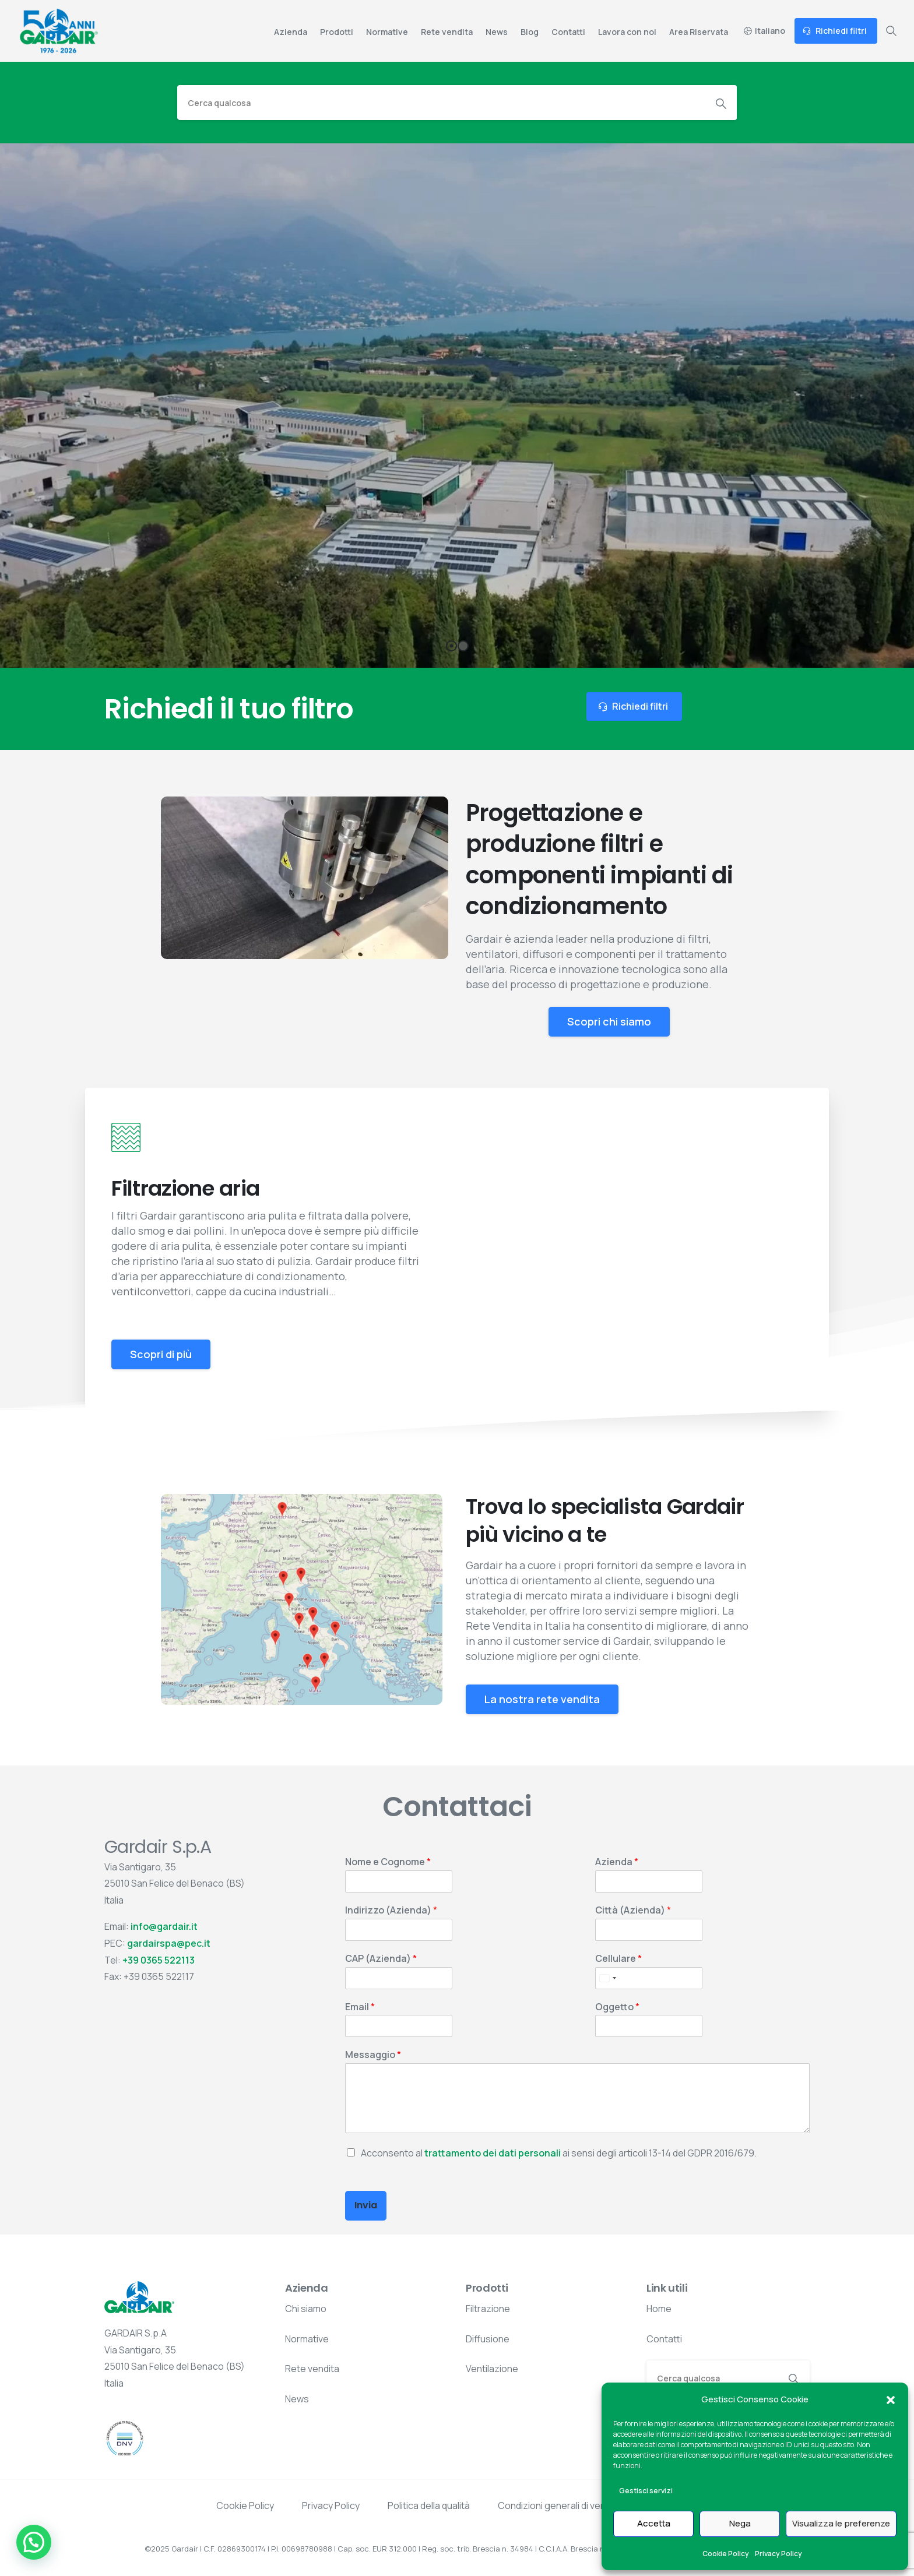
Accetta (653, 2523)
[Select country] (607, 1978)
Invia (365, 2205)
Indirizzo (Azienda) (391, 1910)
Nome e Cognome (388, 1862)
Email (360, 2007)
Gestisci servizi (646, 2491)
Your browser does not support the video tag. (304, 878)
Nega (740, 2523)
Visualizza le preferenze (841, 2523)
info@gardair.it (164, 1926)
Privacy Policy (778, 2554)
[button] (891, 2399)
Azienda (616, 1862)
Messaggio (373, 2055)
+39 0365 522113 (158, 1960)
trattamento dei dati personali (492, 2153)
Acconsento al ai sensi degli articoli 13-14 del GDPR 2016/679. (559, 2153)
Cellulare (618, 1959)
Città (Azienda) (633, 1910)
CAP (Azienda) (381, 1959)
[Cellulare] (648, 1978)
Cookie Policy (725, 2554)
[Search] (441, 102)
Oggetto (617, 2007)
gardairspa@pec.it (168, 1943)
